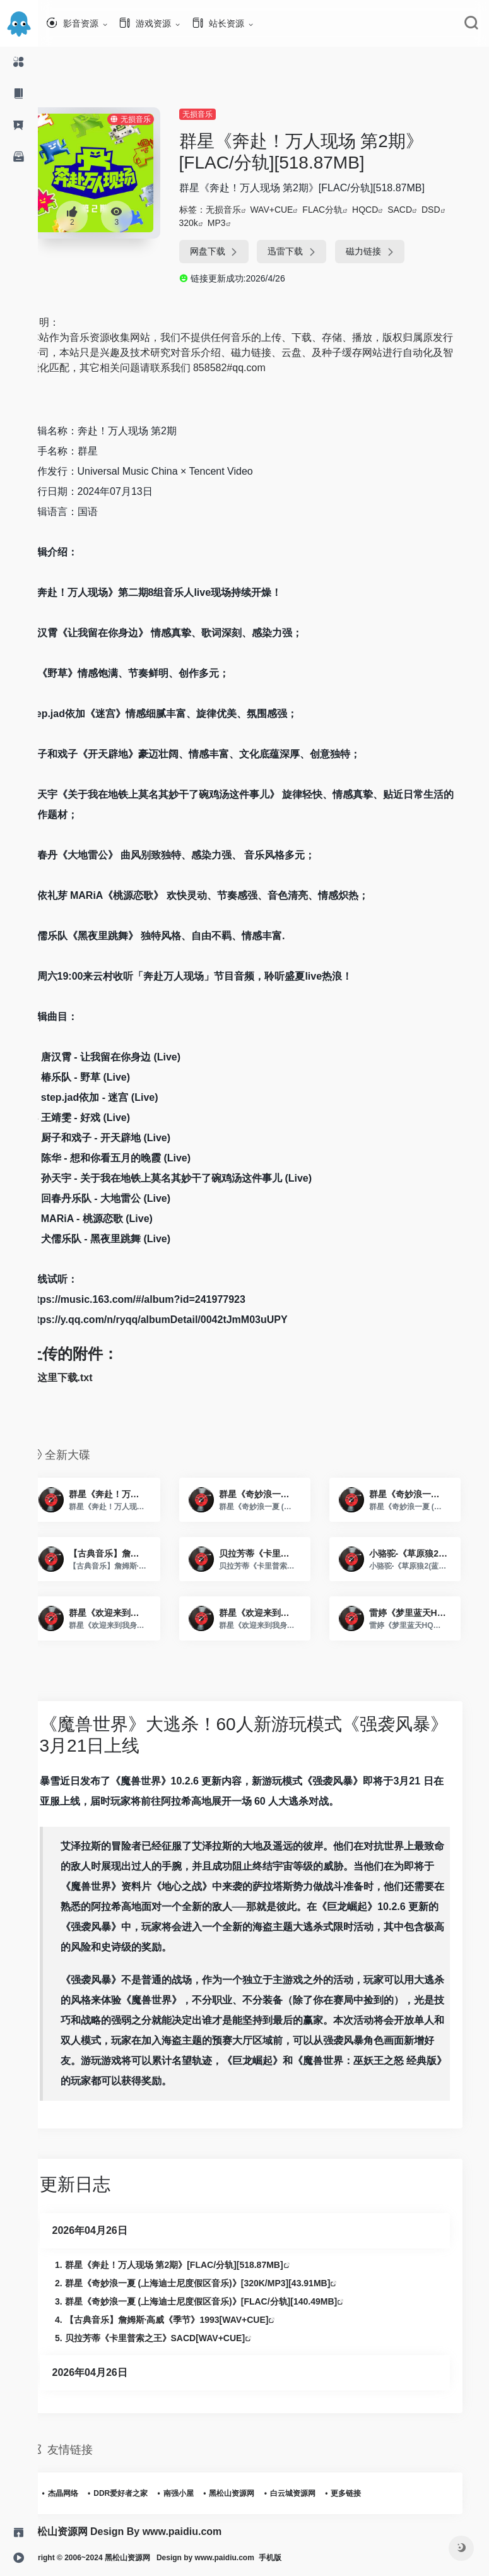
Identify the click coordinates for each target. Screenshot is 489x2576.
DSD (450, 210)
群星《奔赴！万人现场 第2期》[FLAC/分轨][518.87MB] (194, 2265)
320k (207, 223)
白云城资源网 (313, 2493)
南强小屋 (199, 2493)
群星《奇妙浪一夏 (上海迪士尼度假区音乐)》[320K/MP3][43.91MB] (218, 2283)
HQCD (385, 210)
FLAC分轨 (342, 210)
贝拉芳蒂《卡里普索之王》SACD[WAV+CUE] (175, 2338)
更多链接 (366, 2493)
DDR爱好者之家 (141, 2493)
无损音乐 (216, 114)
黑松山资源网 (252, 2493)
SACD (419, 210)
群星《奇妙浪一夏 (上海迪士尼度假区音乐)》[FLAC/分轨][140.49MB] (221, 2301)
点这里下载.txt (80, 1377)
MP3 (236, 223)
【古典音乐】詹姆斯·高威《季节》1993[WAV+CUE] (187, 2320)
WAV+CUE (290, 210)
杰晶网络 (83, 2493)
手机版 (308, 2557)
